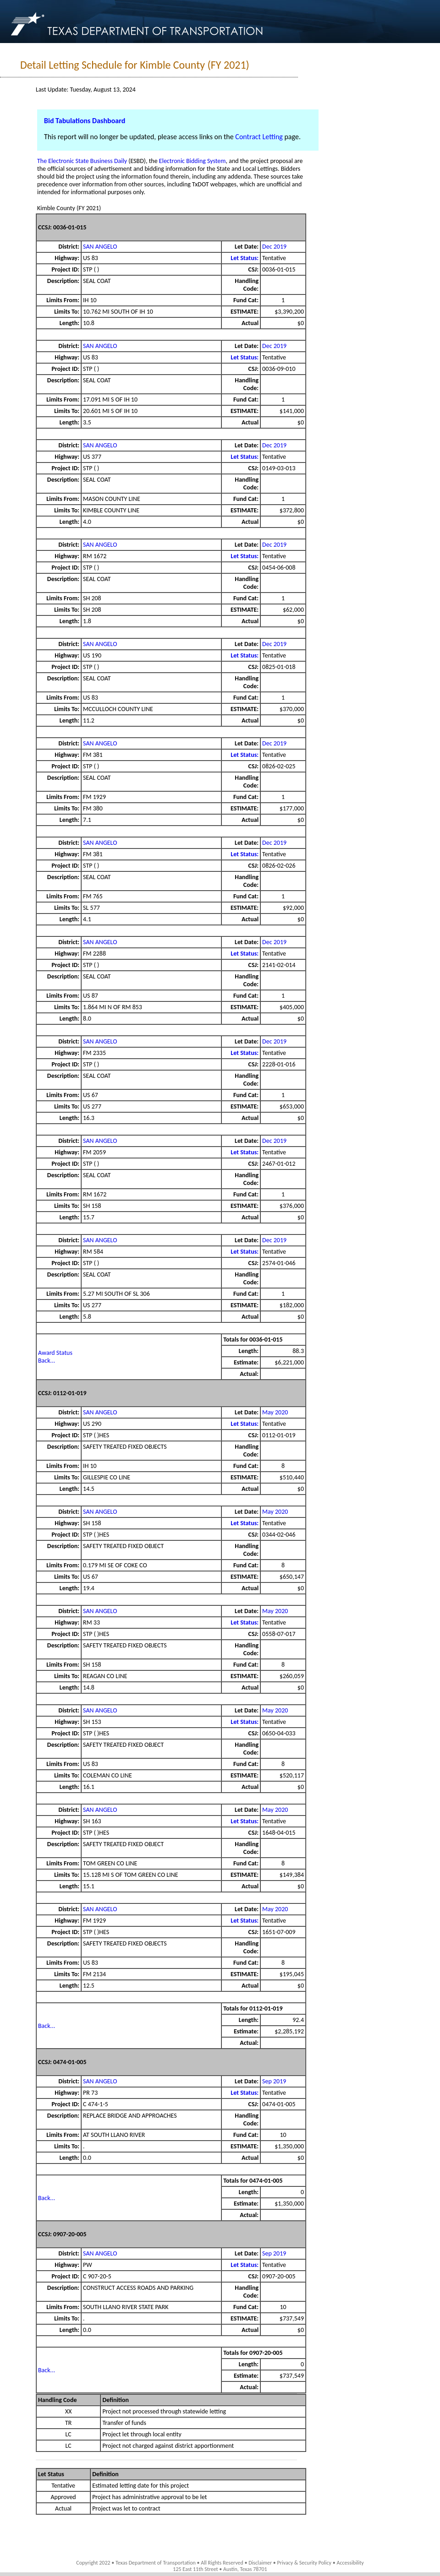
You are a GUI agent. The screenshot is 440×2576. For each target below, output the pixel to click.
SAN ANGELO (100, 246)
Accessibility (349, 2563)
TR (68, 2423)
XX (68, 2411)
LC (69, 2434)
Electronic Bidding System (192, 161)
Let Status (51, 2474)
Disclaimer (260, 2563)
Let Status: (244, 258)
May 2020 (275, 1412)
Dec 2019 (274, 246)
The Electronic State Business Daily (82, 161)
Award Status (55, 1353)
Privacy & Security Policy (304, 2563)
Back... (46, 1360)
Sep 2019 (274, 2081)
